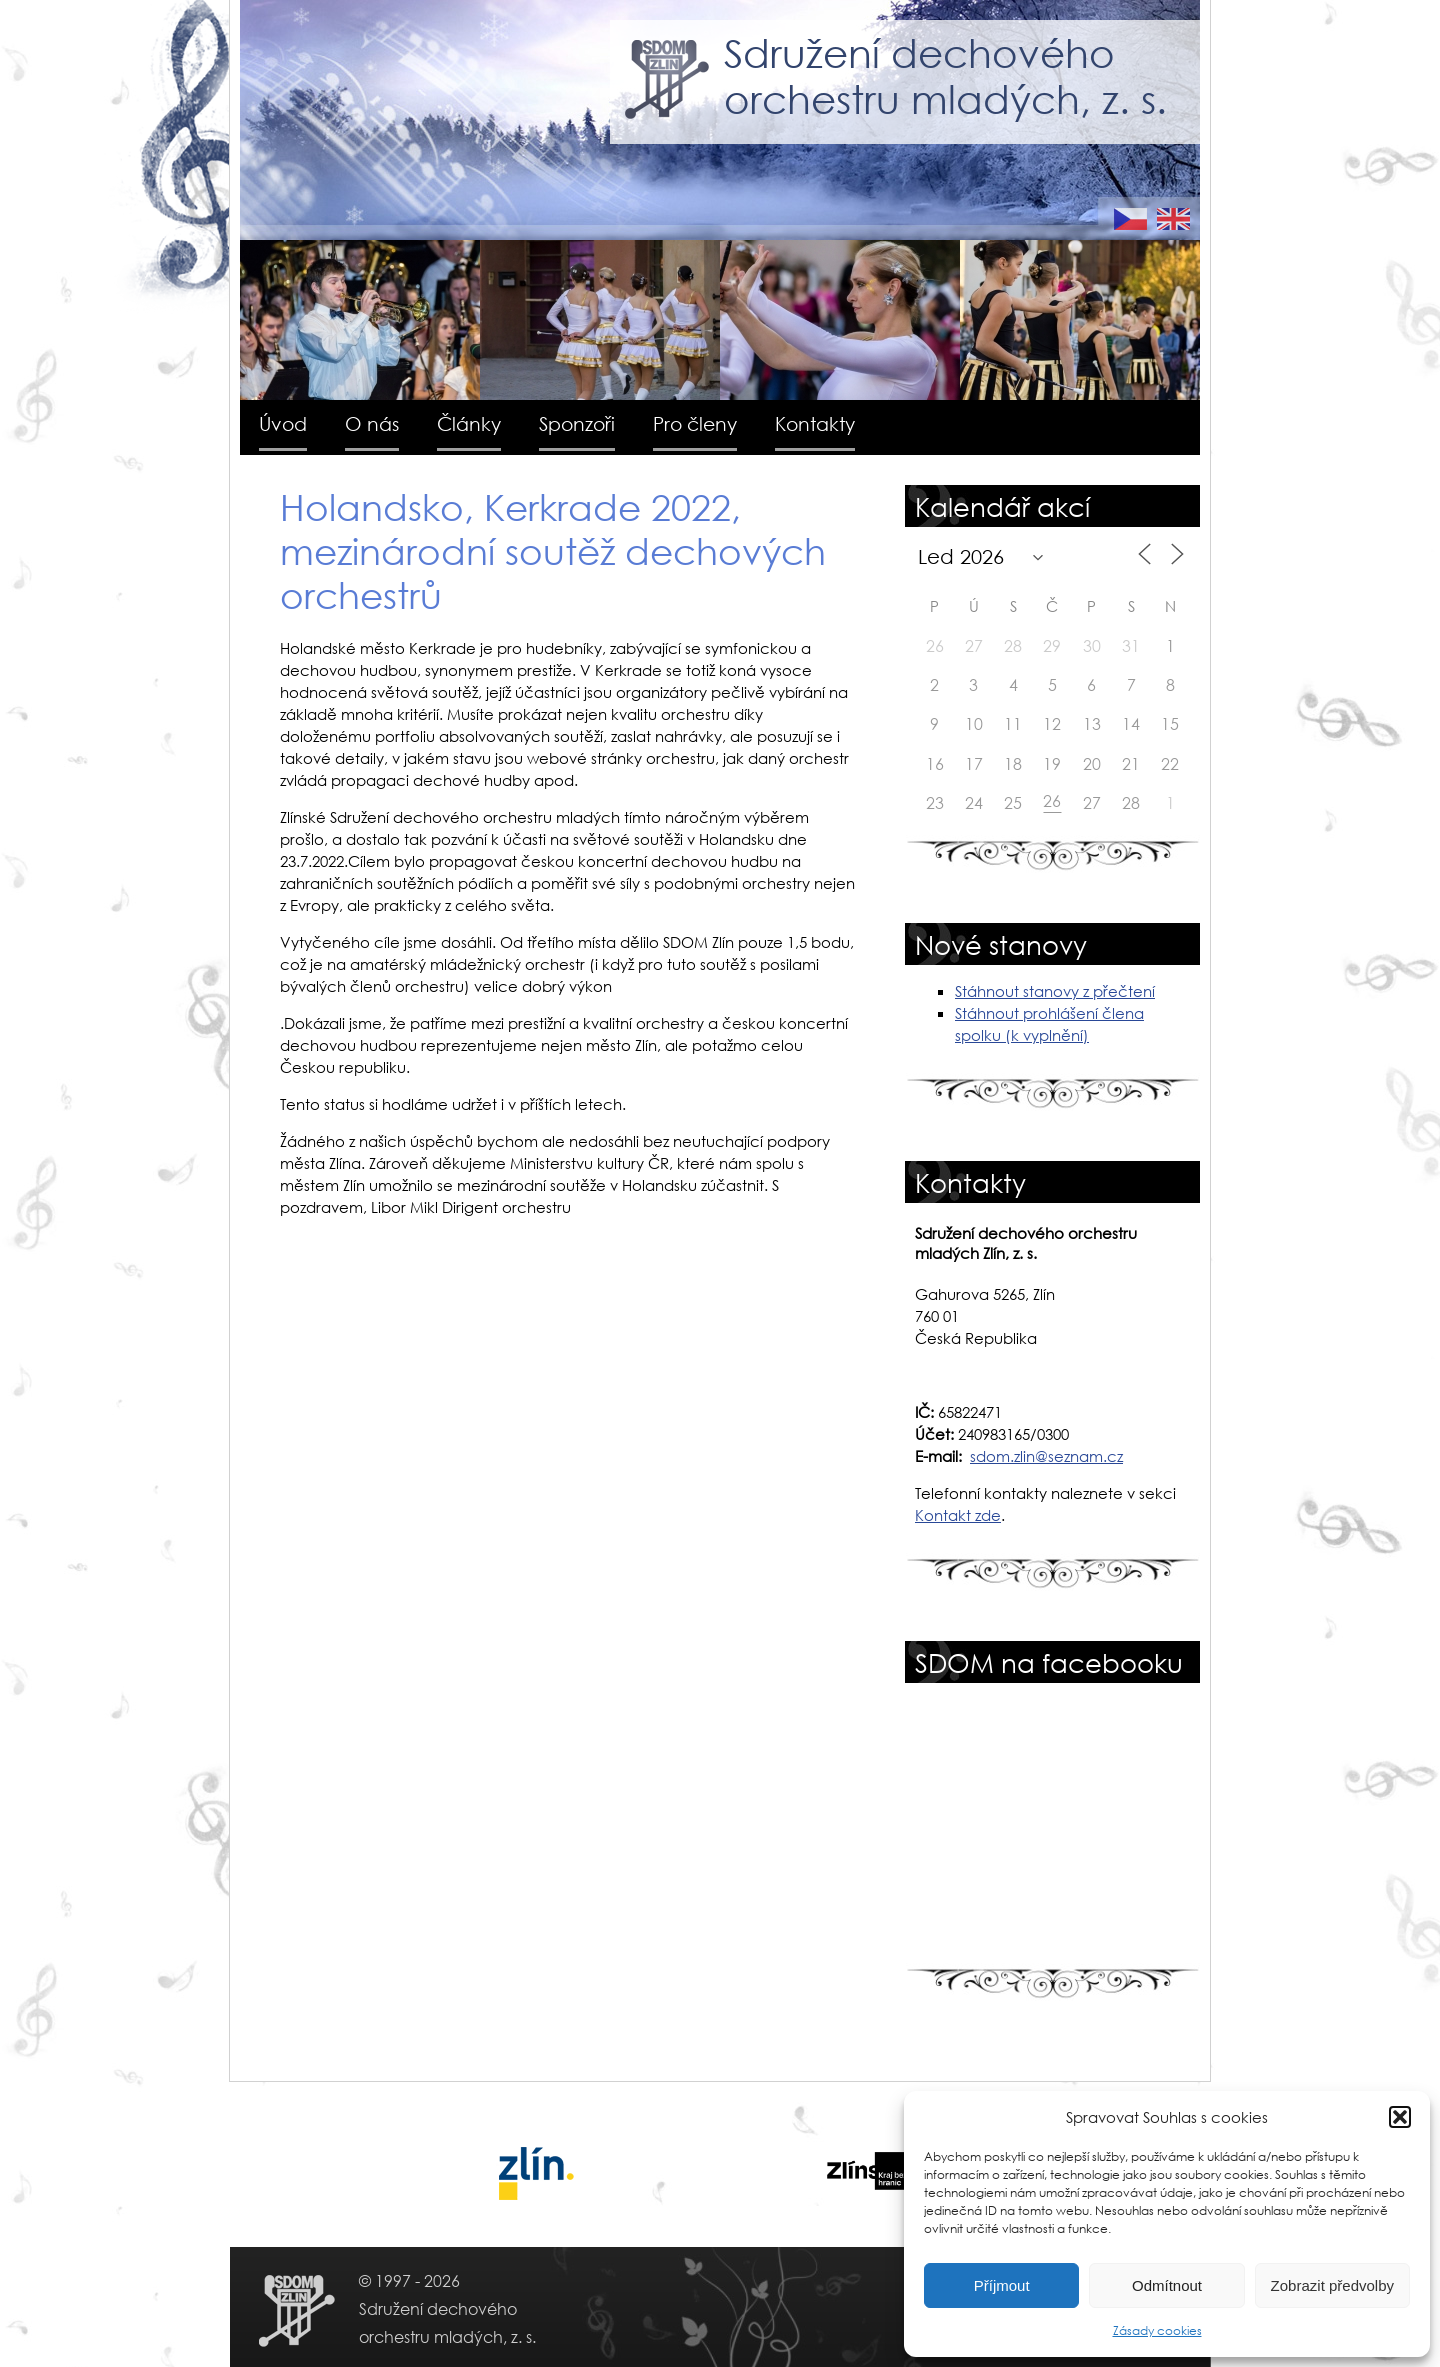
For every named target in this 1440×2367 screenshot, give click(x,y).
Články (469, 423)
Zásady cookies (1157, 2330)
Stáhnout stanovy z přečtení (1055, 991)
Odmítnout (1167, 2285)
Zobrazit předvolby (1332, 2285)
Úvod (283, 423)
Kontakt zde (958, 1515)
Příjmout (1002, 2285)
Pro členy (695, 423)
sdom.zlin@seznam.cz (1046, 1456)
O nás (372, 423)
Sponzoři (577, 423)
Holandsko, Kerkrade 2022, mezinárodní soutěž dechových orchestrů (553, 551)
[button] (1400, 2117)
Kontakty (815, 423)
